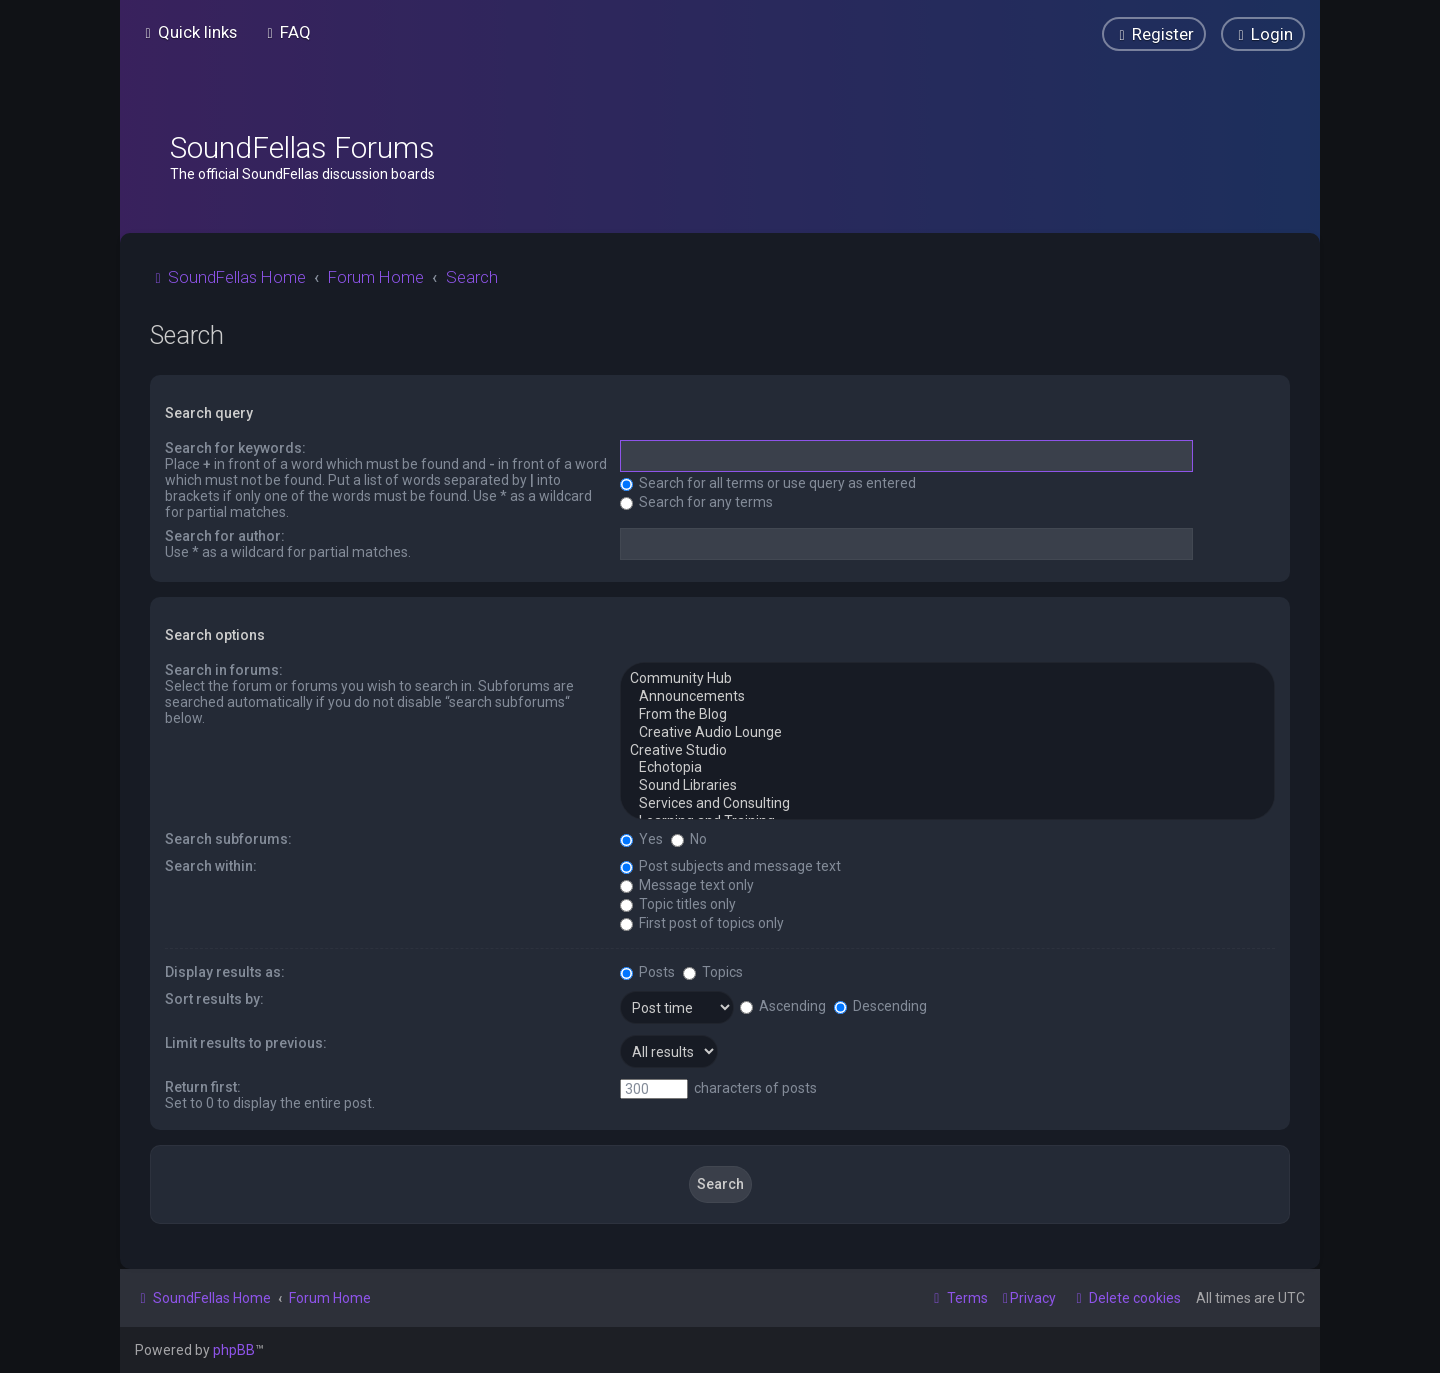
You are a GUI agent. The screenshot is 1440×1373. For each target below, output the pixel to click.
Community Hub (947, 679)
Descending (880, 1006)
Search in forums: (224, 670)
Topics (713, 972)
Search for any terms (696, 502)
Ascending (783, 1006)
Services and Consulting (947, 804)
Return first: (203, 1087)
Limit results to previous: (246, 1043)
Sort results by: (214, 999)
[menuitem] (286, 32)
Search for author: (225, 536)
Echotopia (947, 768)
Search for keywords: (235, 448)
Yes (641, 839)
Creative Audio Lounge (947, 733)
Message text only (687, 885)
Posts (647, 972)
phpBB (234, 1350)
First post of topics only (702, 923)
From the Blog (947, 715)
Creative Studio (947, 751)
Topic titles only (678, 904)
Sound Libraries (947, 786)
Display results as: (225, 972)
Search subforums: (228, 839)
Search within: (211, 866)
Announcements (947, 697)
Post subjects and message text (730, 866)
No (689, 839)
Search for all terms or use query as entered (768, 483)
